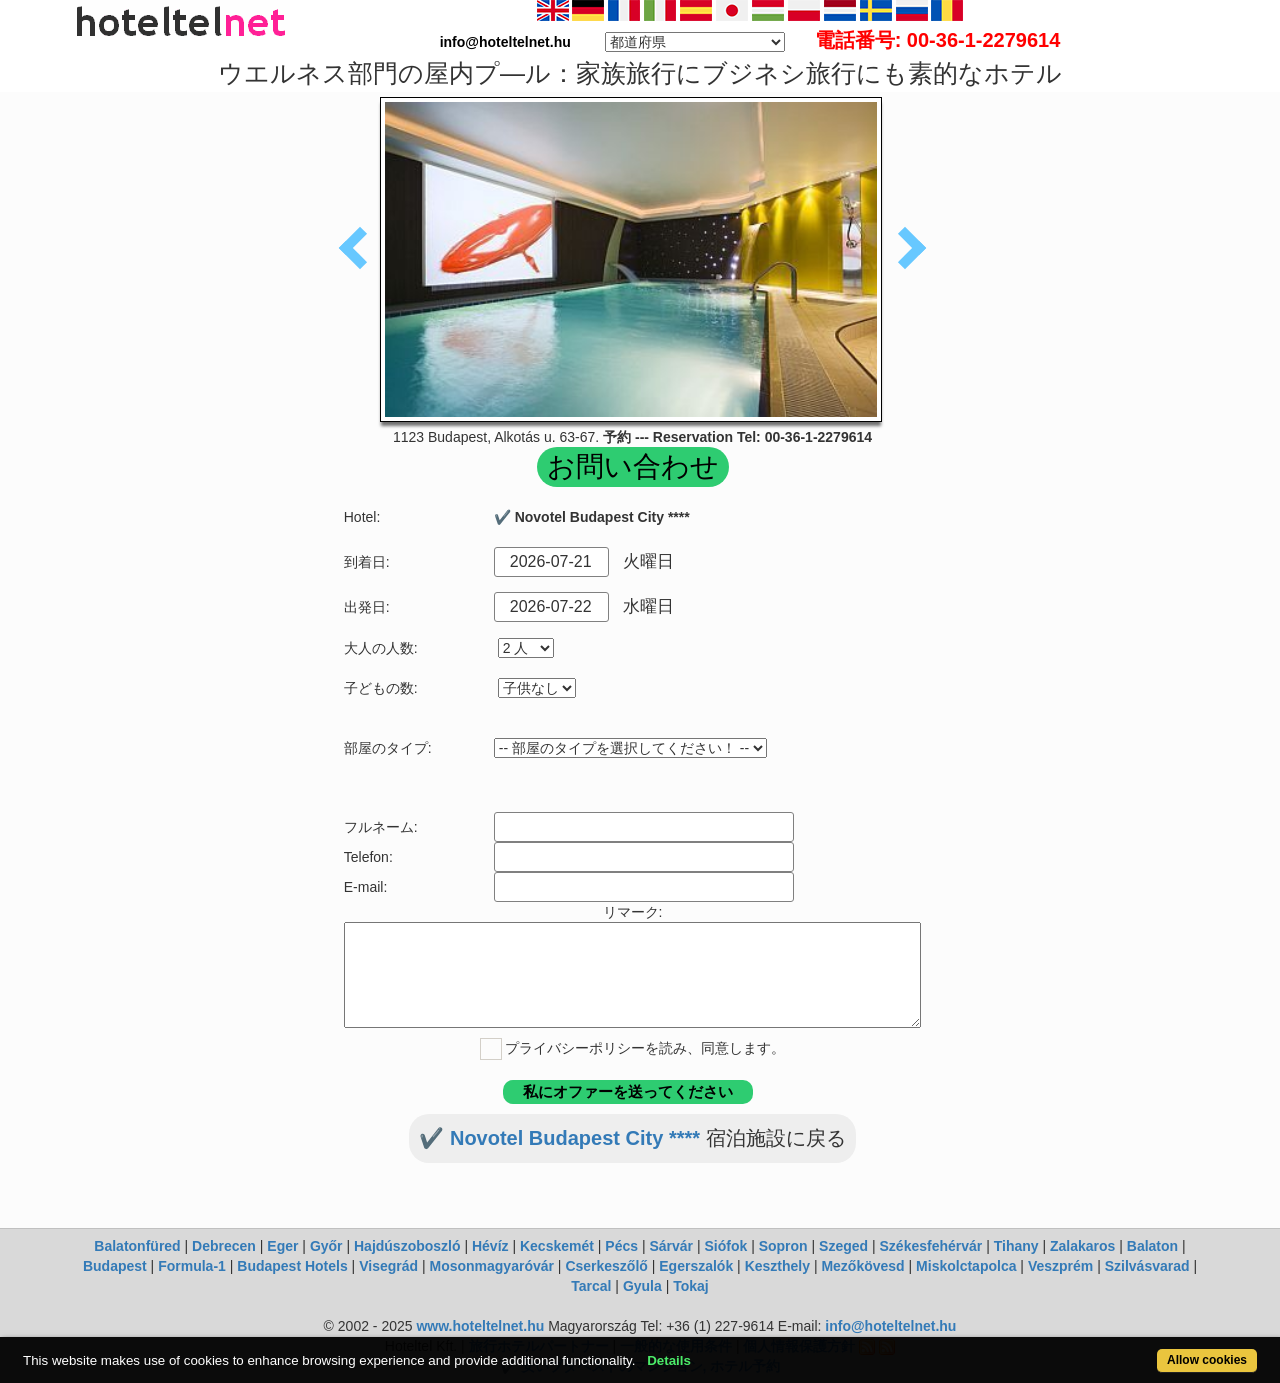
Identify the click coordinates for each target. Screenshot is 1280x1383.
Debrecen (224, 1246)
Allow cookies (1207, 1360)
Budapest (115, 1266)
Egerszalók (696, 1266)
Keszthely (777, 1266)
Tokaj (691, 1286)
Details (669, 1360)
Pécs (621, 1246)
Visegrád (388, 1266)
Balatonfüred (137, 1246)
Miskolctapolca (966, 1266)
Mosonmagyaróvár (491, 1266)
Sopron (783, 1246)
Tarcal (591, 1286)
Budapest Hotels (292, 1266)
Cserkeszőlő (606, 1266)
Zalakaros (1082, 1246)
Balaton (1152, 1246)
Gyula (642, 1286)
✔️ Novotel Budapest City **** (559, 1138)
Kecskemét (557, 1246)
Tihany (1016, 1246)
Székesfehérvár (931, 1246)
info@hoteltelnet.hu (890, 1326)
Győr (326, 1246)
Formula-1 (192, 1266)
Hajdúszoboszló (407, 1246)
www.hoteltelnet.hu (480, 1326)
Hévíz (490, 1246)
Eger (282, 1246)
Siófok (725, 1246)
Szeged (843, 1246)
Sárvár (671, 1246)
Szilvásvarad (1147, 1266)
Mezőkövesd (862, 1266)
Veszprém (1060, 1266)
